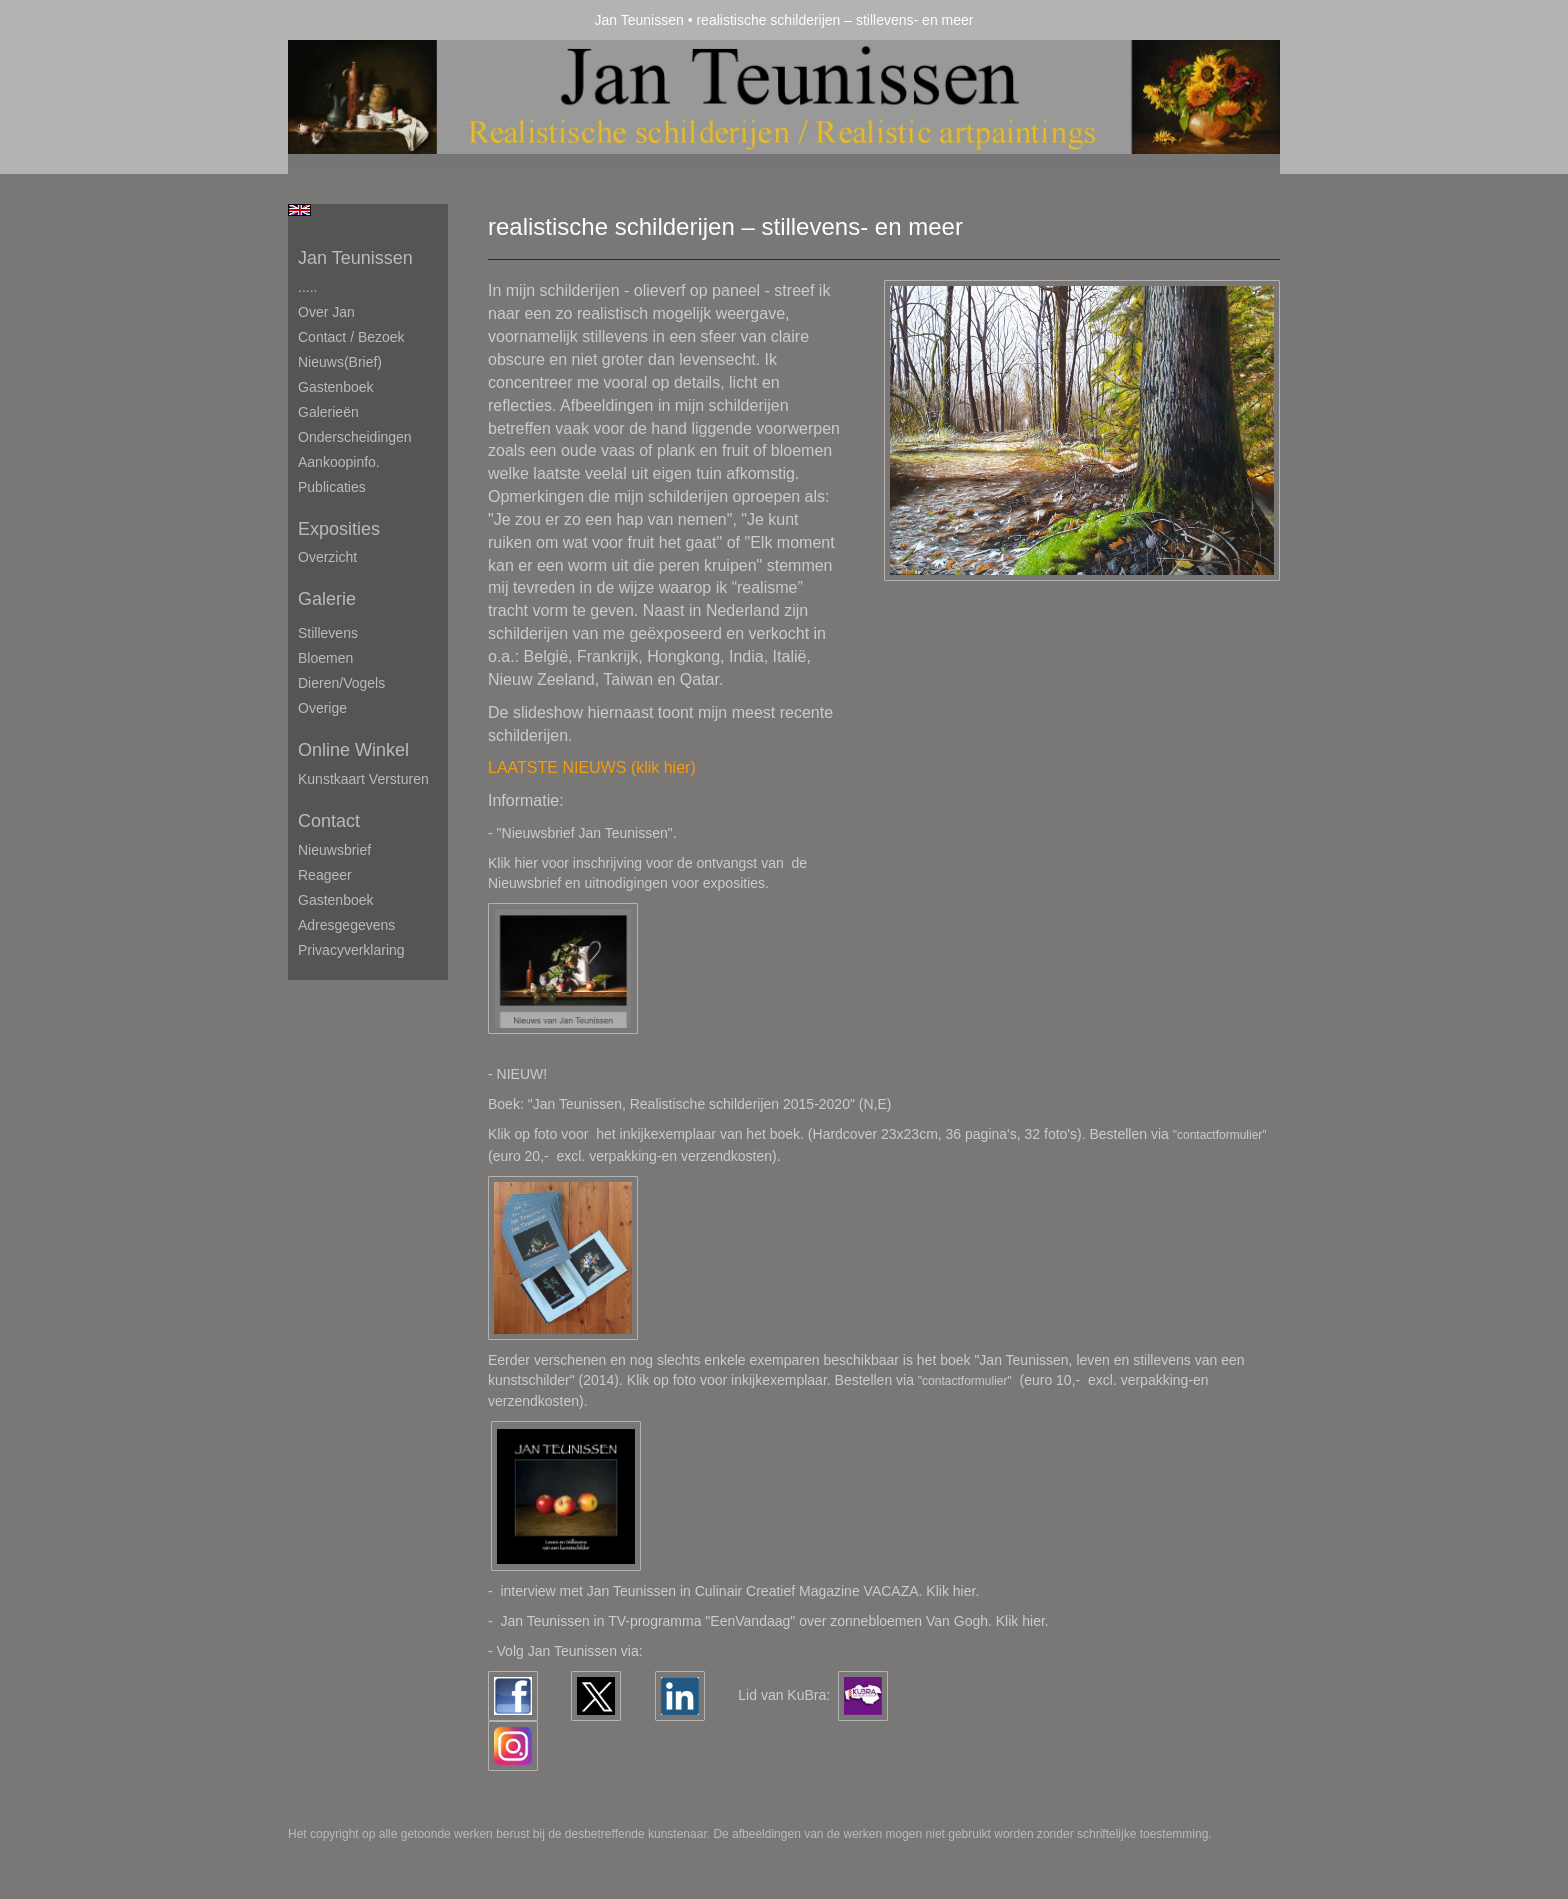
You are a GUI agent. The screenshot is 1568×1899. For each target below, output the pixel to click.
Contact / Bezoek (351, 337)
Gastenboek (336, 387)
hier (1033, 1621)
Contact (329, 821)
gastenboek (336, 900)
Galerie (327, 599)
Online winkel (353, 750)
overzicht (327, 557)
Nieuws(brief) (340, 362)
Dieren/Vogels (341, 683)
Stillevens (328, 633)
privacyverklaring (351, 950)
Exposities (339, 529)
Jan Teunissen (639, 20)
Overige (322, 708)
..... (307, 287)
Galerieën (328, 412)
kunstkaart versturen (363, 779)
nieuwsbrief (334, 850)
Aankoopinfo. (339, 462)
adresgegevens (346, 925)
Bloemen (325, 658)
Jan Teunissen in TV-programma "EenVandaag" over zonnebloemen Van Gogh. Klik (761, 1621)
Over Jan (326, 312)
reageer (325, 875)
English (299, 210)
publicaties (332, 487)
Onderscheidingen (355, 437)
